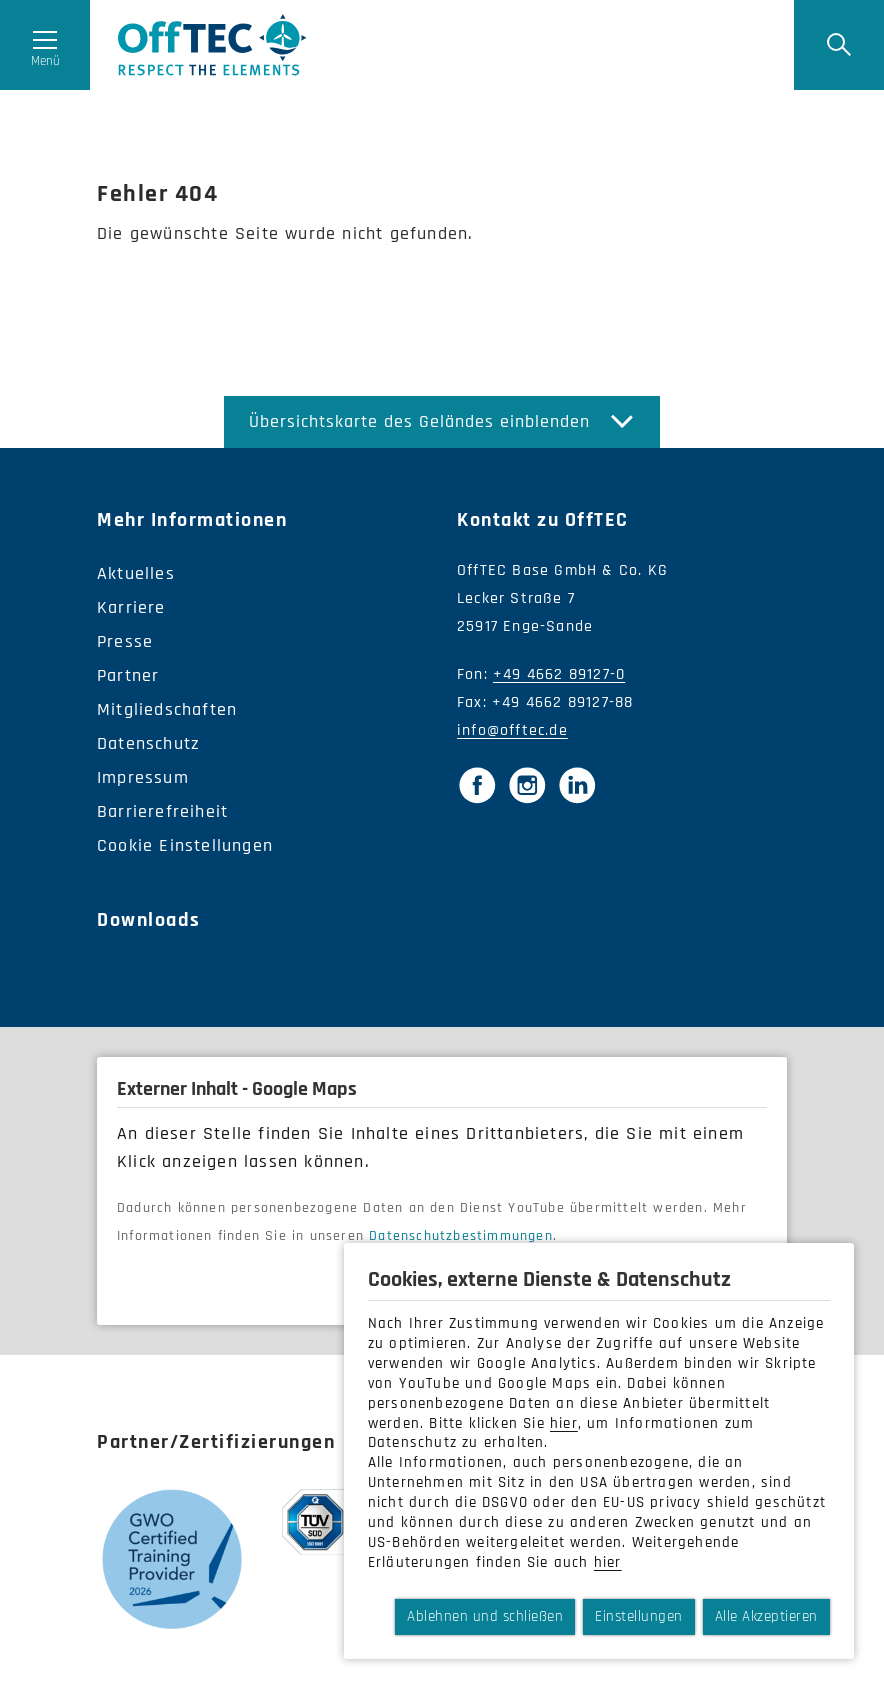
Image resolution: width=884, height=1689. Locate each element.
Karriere (131, 607)
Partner (128, 675)
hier (564, 1423)
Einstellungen (639, 1616)
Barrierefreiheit (162, 811)
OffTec (212, 45)
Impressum (143, 777)
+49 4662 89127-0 (559, 674)
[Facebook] (477, 785)
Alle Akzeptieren (766, 1616)
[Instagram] (527, 785)
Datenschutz (148, 743)
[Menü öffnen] (45, 45)
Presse (125, 641)
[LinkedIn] (577, 785)
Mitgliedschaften (167, 709)
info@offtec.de (512, 730)
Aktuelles (136, 573)
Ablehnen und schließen (485, 1616)
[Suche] (839, 45)
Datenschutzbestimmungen (461, 1236)
